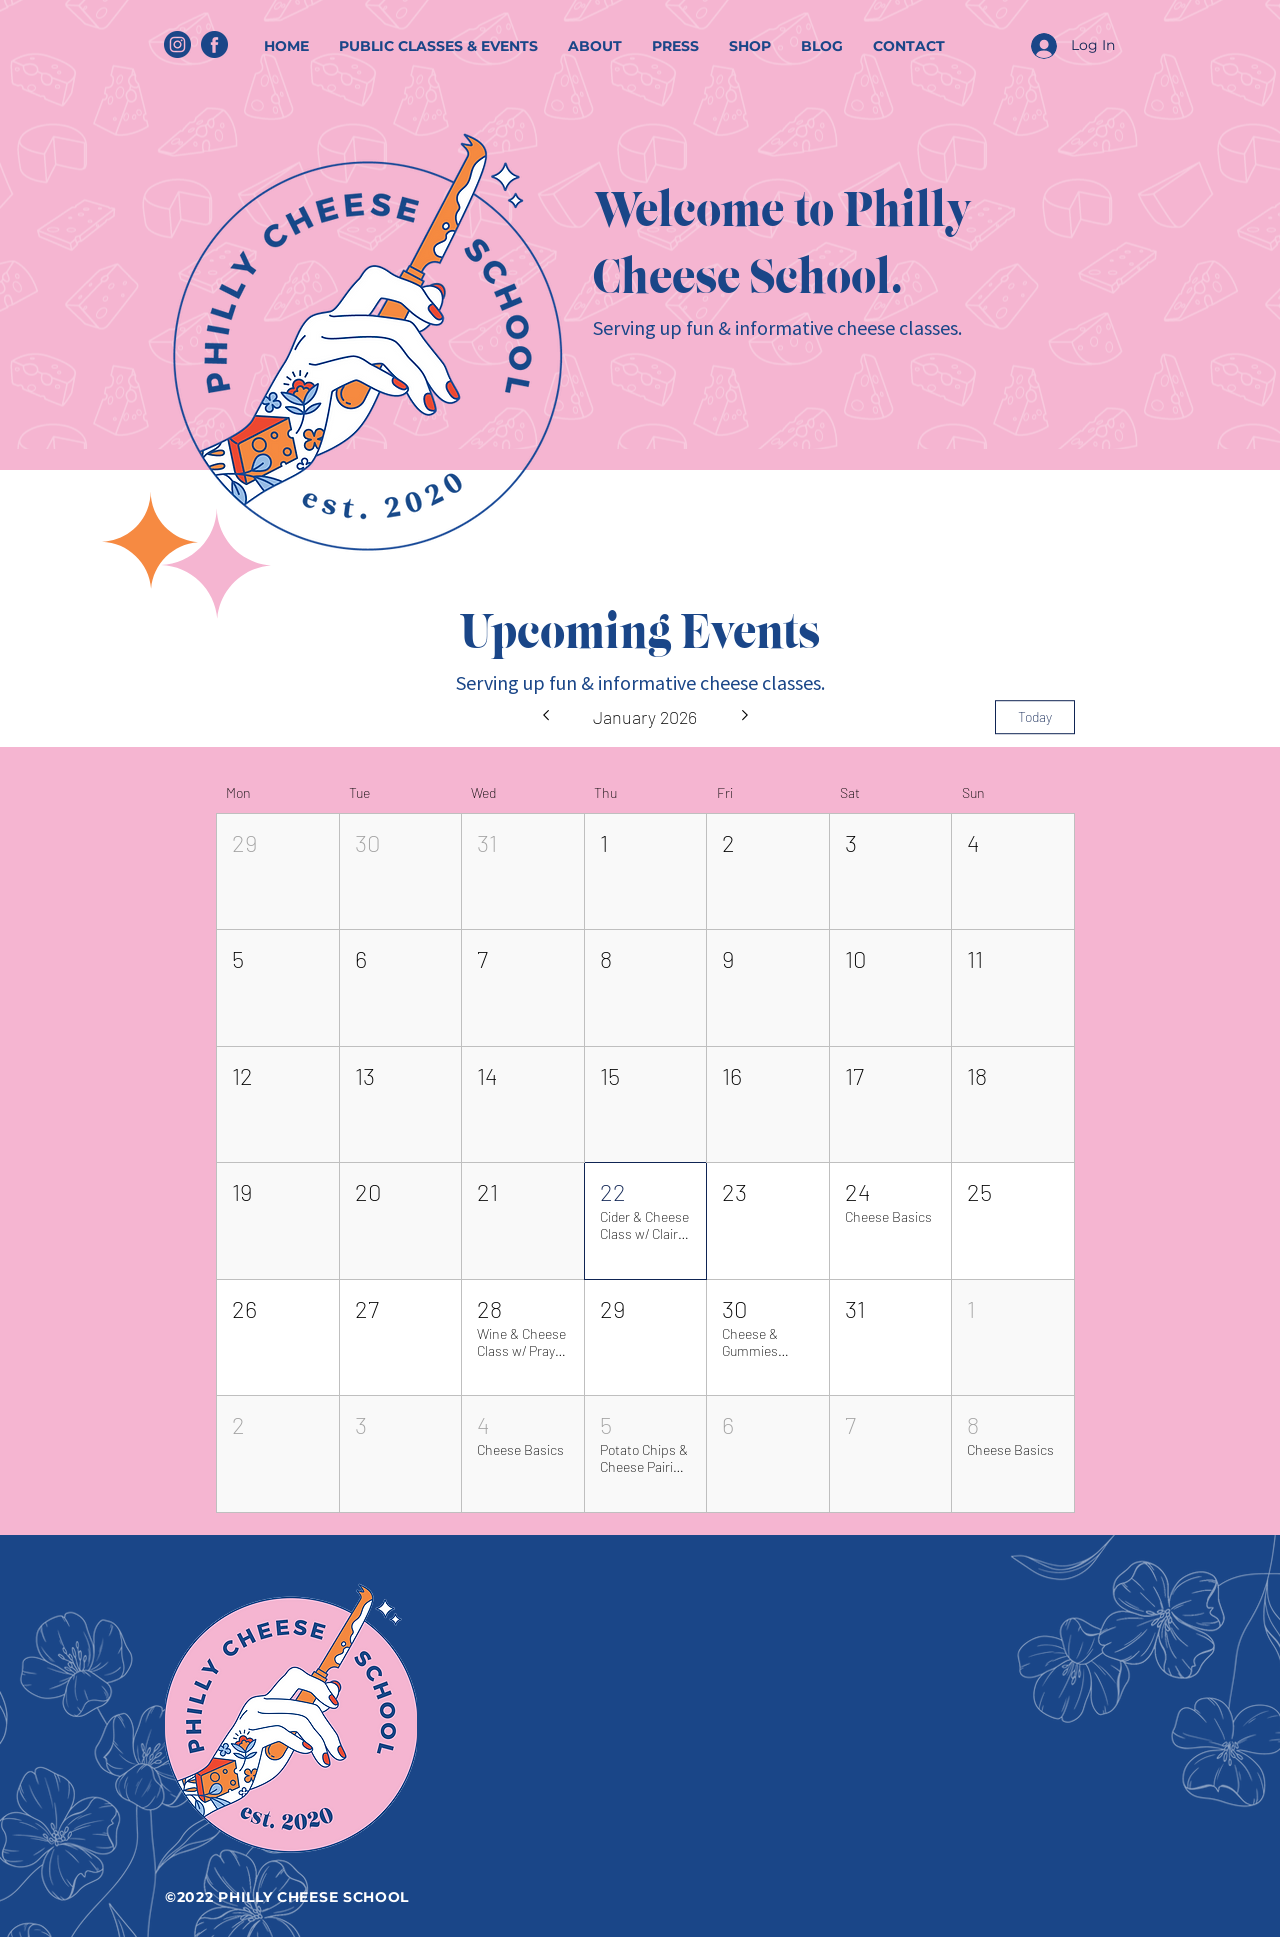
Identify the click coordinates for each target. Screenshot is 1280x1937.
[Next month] (745, 717)
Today (1035, 716)
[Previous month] (545, 717)
